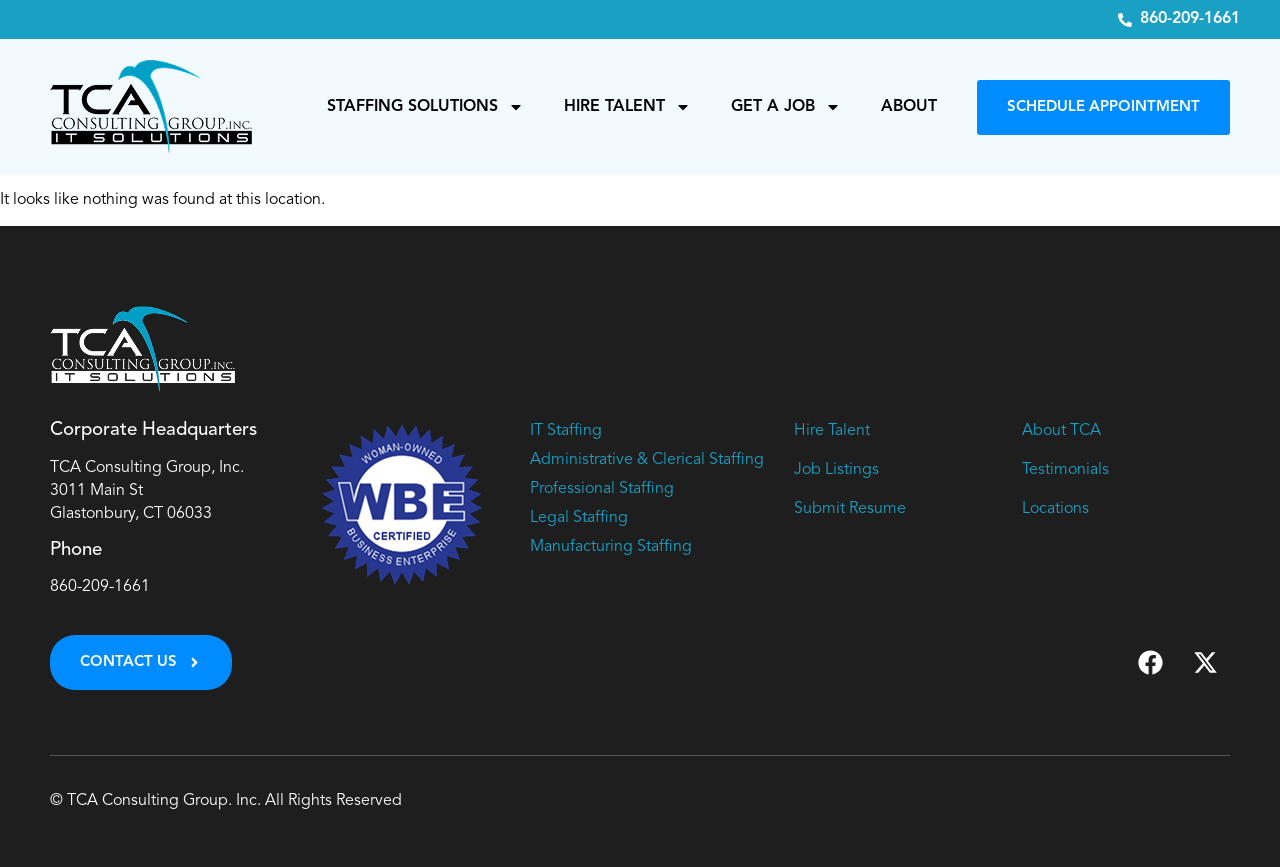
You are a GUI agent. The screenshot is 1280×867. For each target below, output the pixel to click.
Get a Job (786, 107)
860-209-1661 (100, 587)
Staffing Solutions (425, 107)
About (909, 107)
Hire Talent (627, 107)
